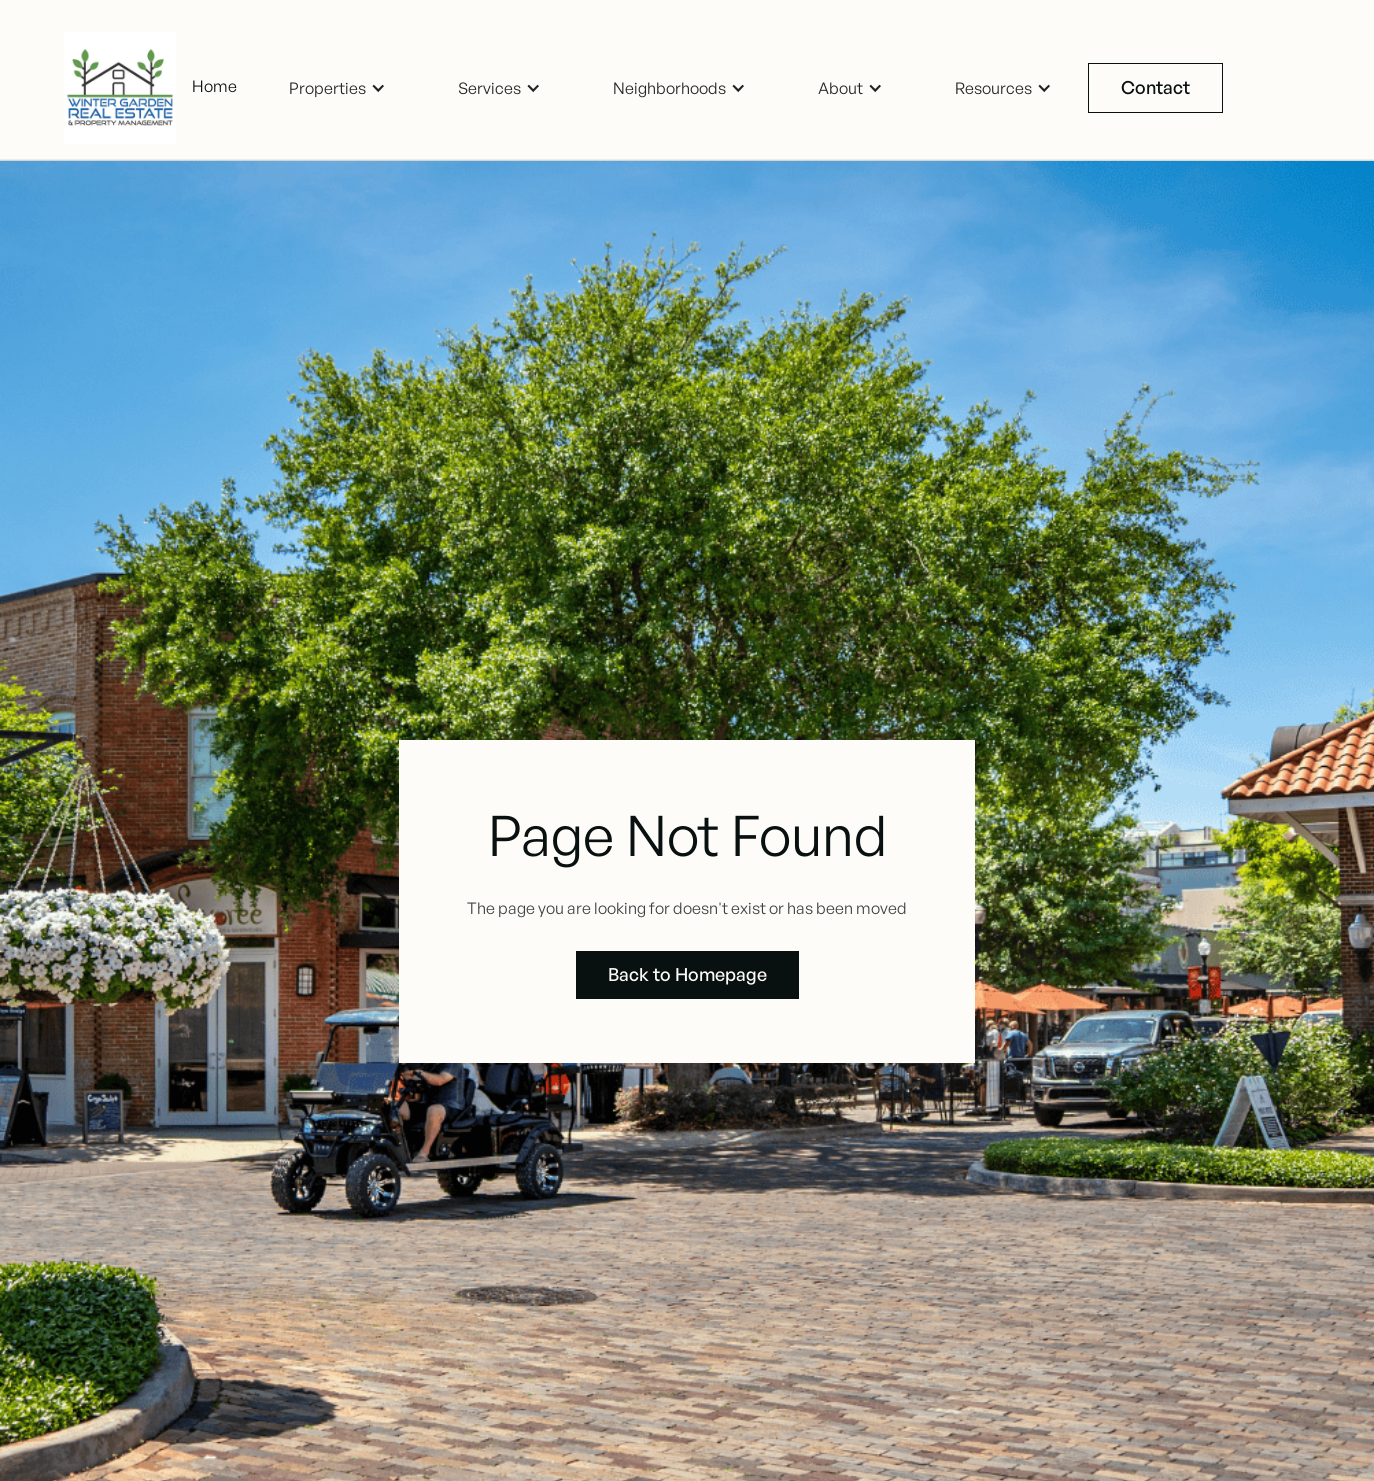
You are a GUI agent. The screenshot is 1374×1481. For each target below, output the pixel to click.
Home (214, 86)
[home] (128, 88)
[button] (337, 88)
